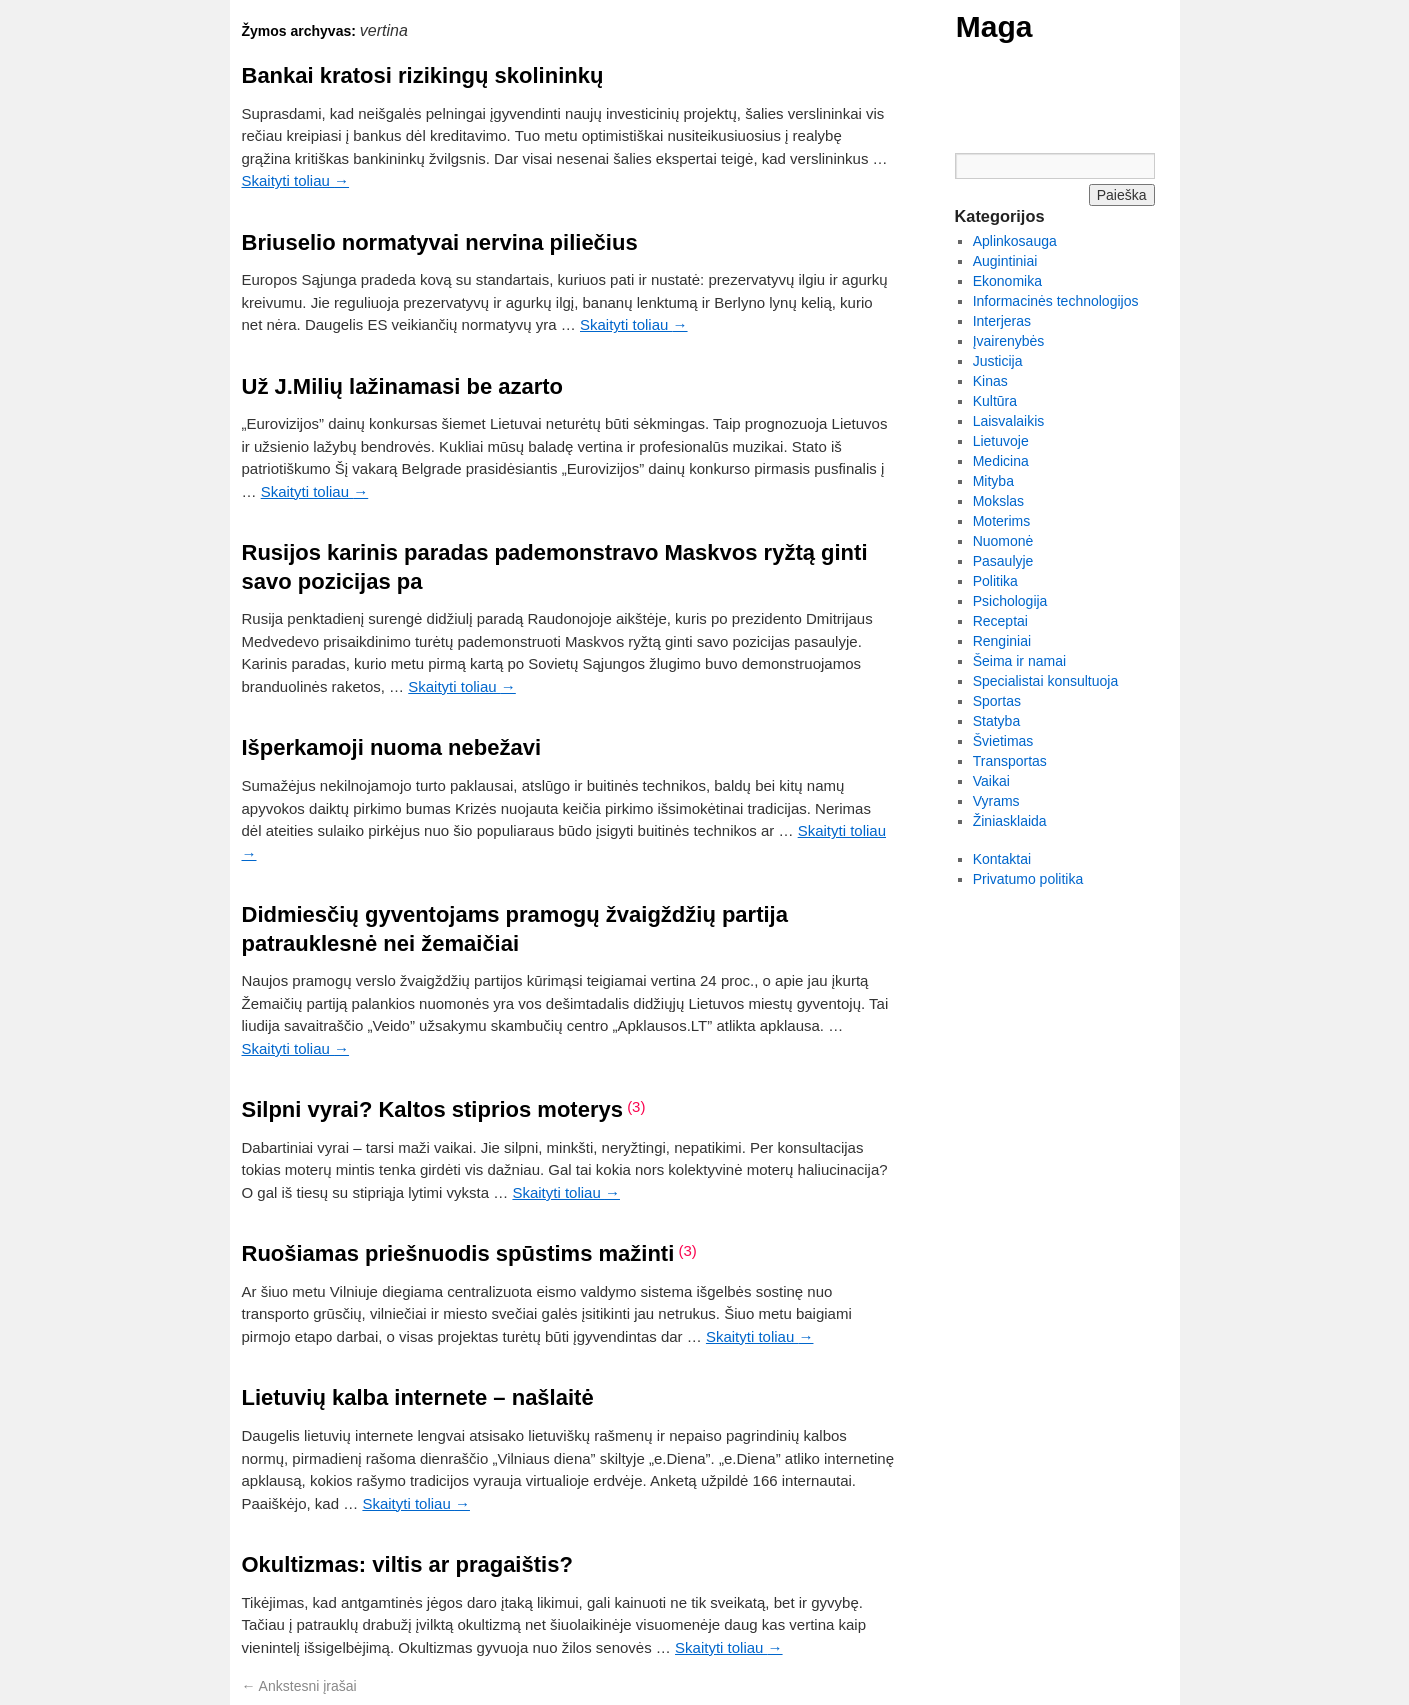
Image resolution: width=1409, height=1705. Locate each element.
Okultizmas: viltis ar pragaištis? (407, 1564)
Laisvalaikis (1009, 421)
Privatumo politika (1028, 879)
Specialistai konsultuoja (1046, 681)
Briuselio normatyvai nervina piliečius (440, 242)
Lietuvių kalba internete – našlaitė (418, 1397)
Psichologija (1010, 601)
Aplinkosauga (1015, 241)
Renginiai (1002, 641)
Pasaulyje (1003, 561)
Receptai (1000, 621)
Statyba (996, 721)
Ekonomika (1007, 281)
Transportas (1010, 761)
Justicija (998, 361)
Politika (995, 581)
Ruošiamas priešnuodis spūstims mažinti (458, 1253)
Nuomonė (1003, 541)
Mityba (993, 481)
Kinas (990, 381)
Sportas (997, 701)
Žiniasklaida (1010, 821)
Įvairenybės (1009, 341)
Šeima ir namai (1019, 661)
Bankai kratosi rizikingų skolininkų (423, 75)
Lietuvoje (1001, 441)
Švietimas (1003, 741)
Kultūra (995, 401)
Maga (994, 26)
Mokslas (998, 501)
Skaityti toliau (296, 180)
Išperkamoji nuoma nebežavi (392, 747)
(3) (636, 1106)
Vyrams (996, 801)
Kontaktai (1002, 859)
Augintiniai (1005, 261)
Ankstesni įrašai (299, 1686)
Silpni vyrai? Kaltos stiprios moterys (432, 1109)
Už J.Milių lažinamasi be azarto (403, 386)
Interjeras (1002, 321)
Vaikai (991, 781)
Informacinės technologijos (1056, 301)
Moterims (1002, 521)
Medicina (1001, 461)
